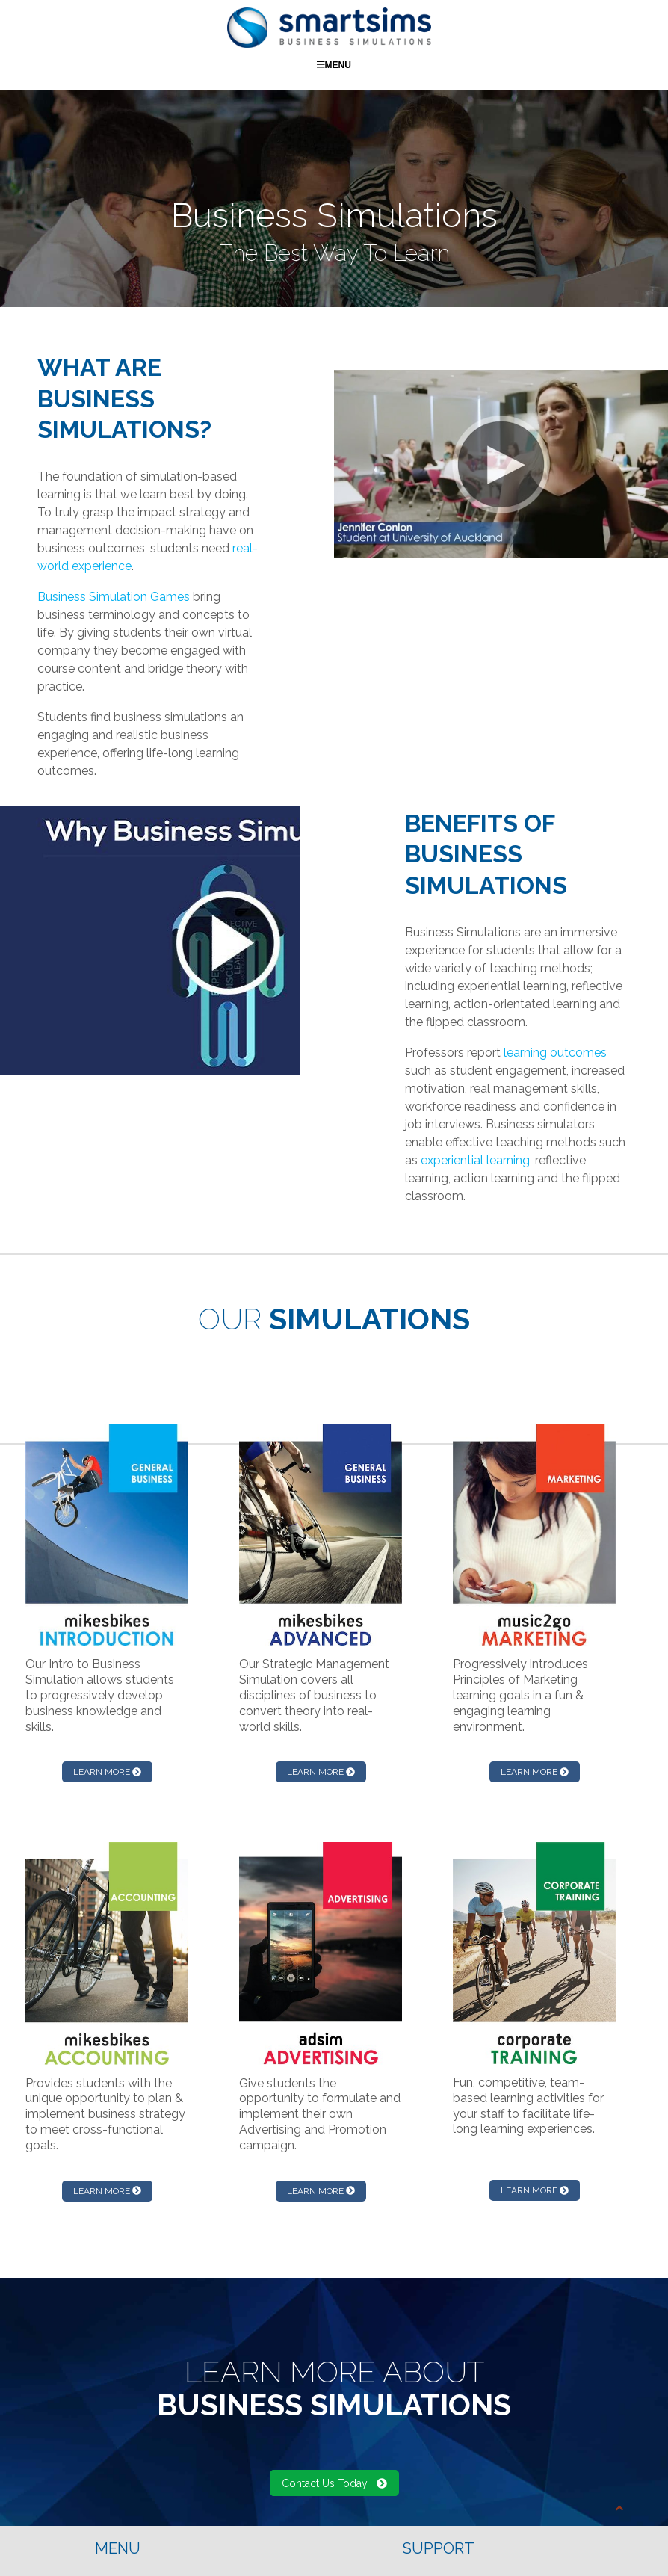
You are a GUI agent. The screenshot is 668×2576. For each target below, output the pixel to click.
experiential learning (475, 1159)
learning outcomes (555, 1052)
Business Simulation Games (113, 596)
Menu (334, 64)
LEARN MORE (107, 1771)
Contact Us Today (334, 2483)
